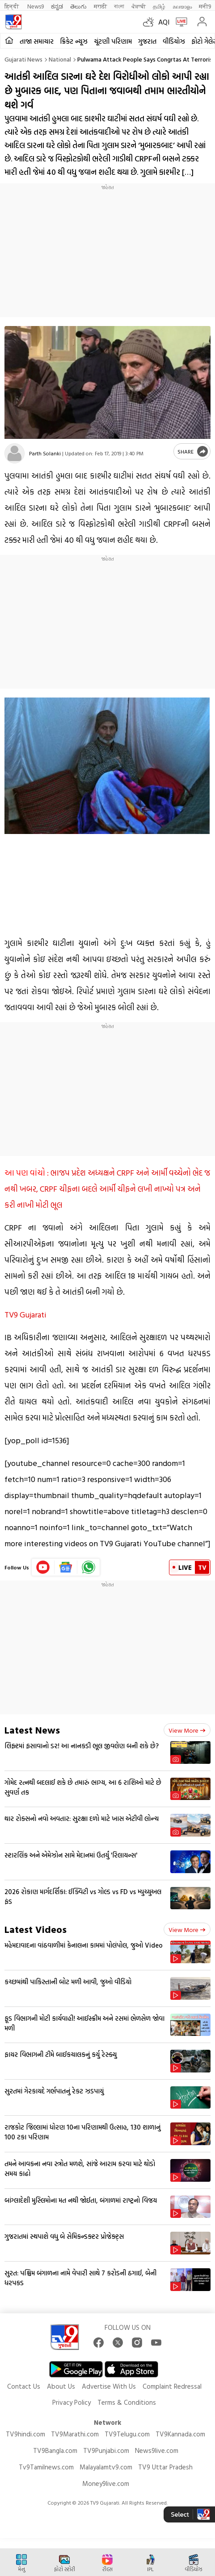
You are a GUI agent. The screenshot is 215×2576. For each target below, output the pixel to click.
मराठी (100, 6)
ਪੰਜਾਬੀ (138, 6)
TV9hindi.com (25, 2434)
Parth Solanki (45, 453)
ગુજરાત (147, 41)
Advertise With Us (109, 2386)
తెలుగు (78, 6)
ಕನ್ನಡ (57, 6)
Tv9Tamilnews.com (46, 2467)
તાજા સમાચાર (37, 41)
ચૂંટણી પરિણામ (113, 41)
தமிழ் (159, 6)
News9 (35, 6)
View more (187, 1730)
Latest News (32, 1729)
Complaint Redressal (172, 2386)
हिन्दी (12, 6)
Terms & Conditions (126, 2402)
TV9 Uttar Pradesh (165, 2467)
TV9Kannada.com (180, 2434)
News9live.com (156, 2450)
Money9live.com (105, 2483)
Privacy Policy (71, 2402)
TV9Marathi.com (75, 2434)
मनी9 (205, 6)
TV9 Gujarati (25, 1315)
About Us (61, 2386)
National (60, 59)
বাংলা (119, 6)
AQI (163, 22)
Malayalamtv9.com (106, 2467)
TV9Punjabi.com (106, 2450)
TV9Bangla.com (55, 2450)
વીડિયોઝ (174, 41)
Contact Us (23, 2386)
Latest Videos (35, 1929)
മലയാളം (182, 6)
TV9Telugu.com (127, 2434)
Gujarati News (23, 59)
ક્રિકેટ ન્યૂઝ (74, 41)
